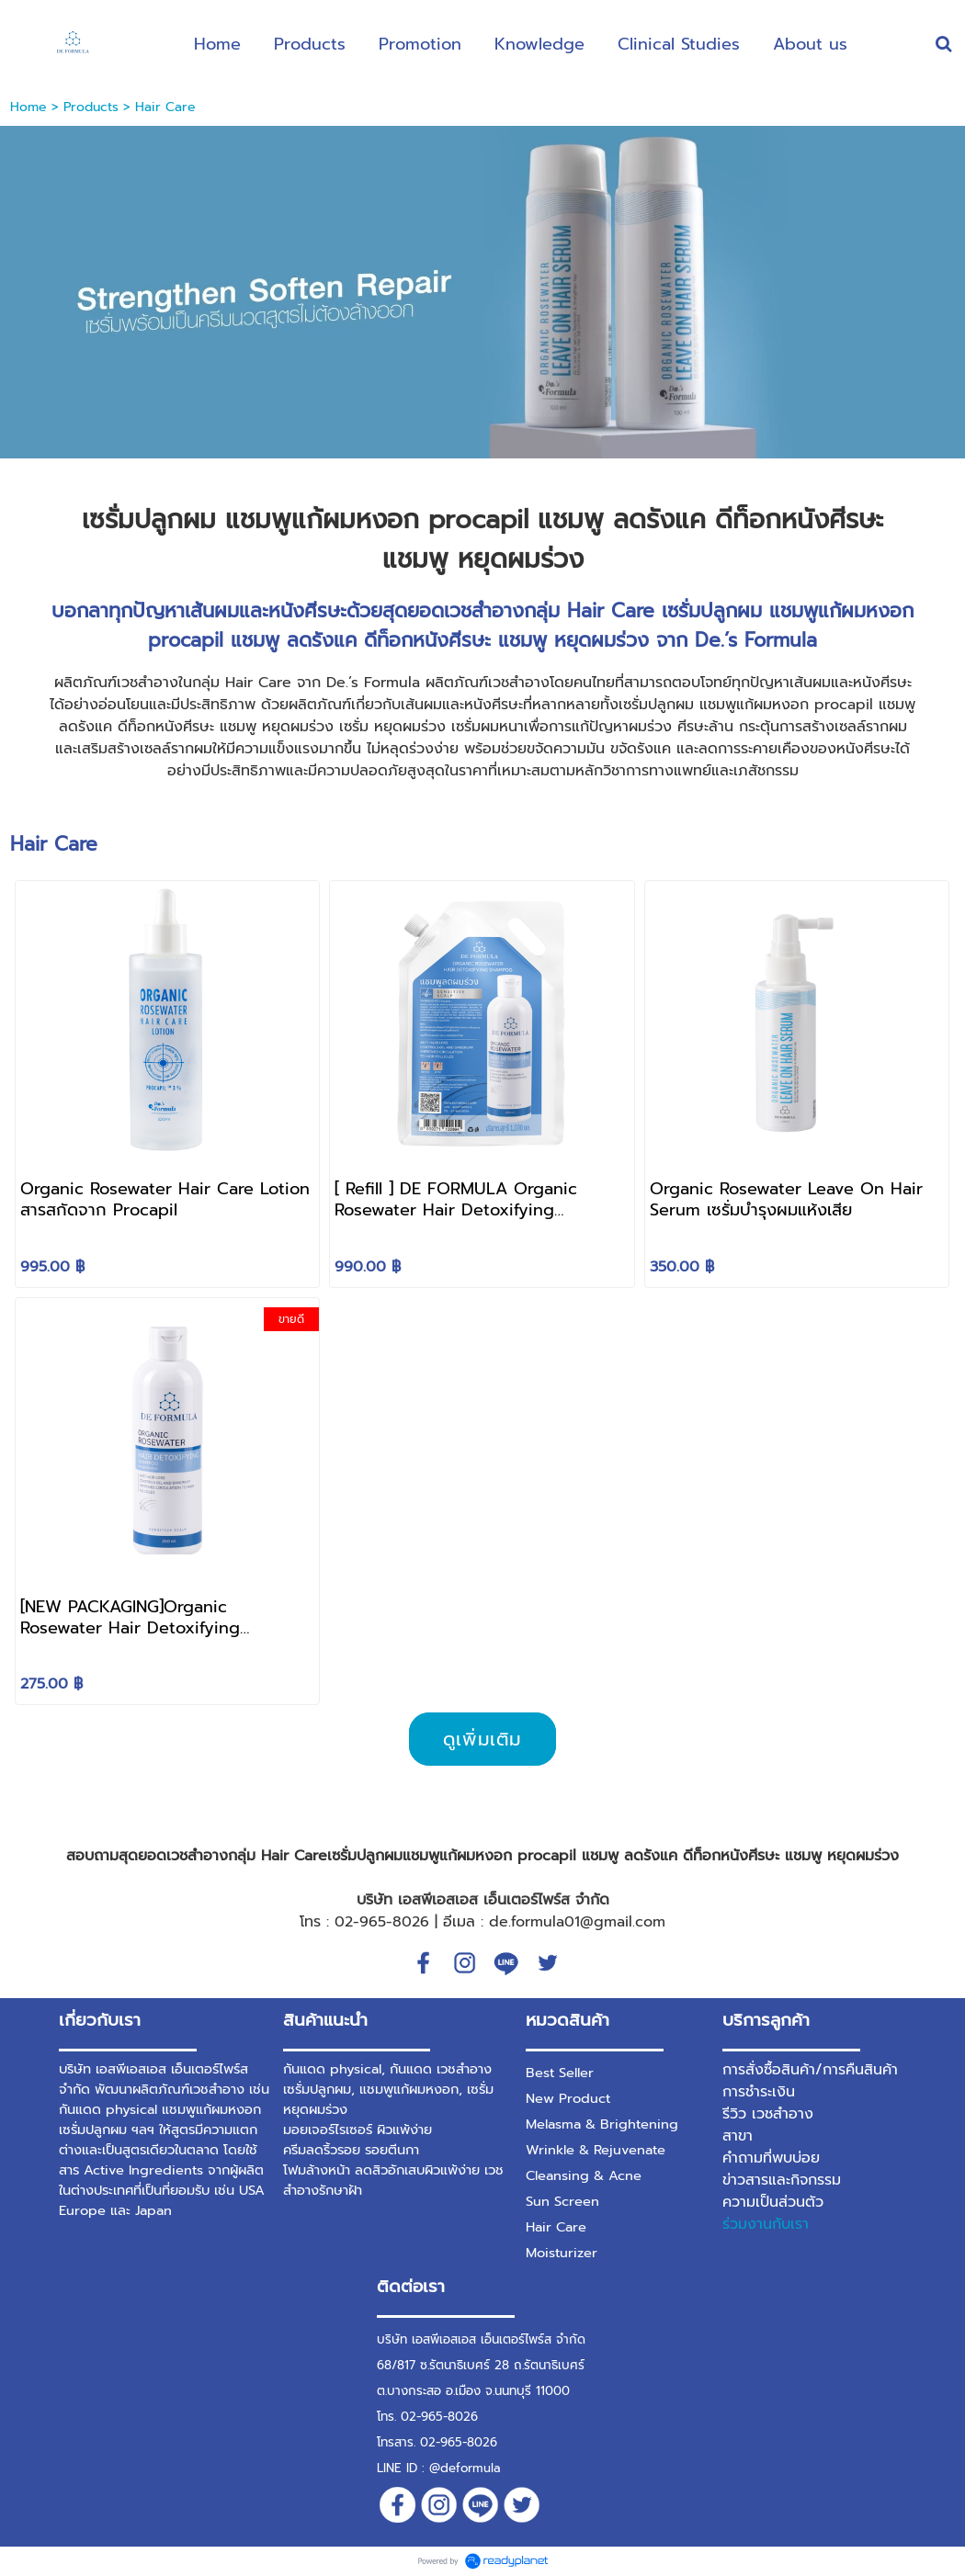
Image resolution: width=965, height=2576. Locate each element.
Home (28, 107)
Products (91, 107)
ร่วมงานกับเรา (765, 2224)
